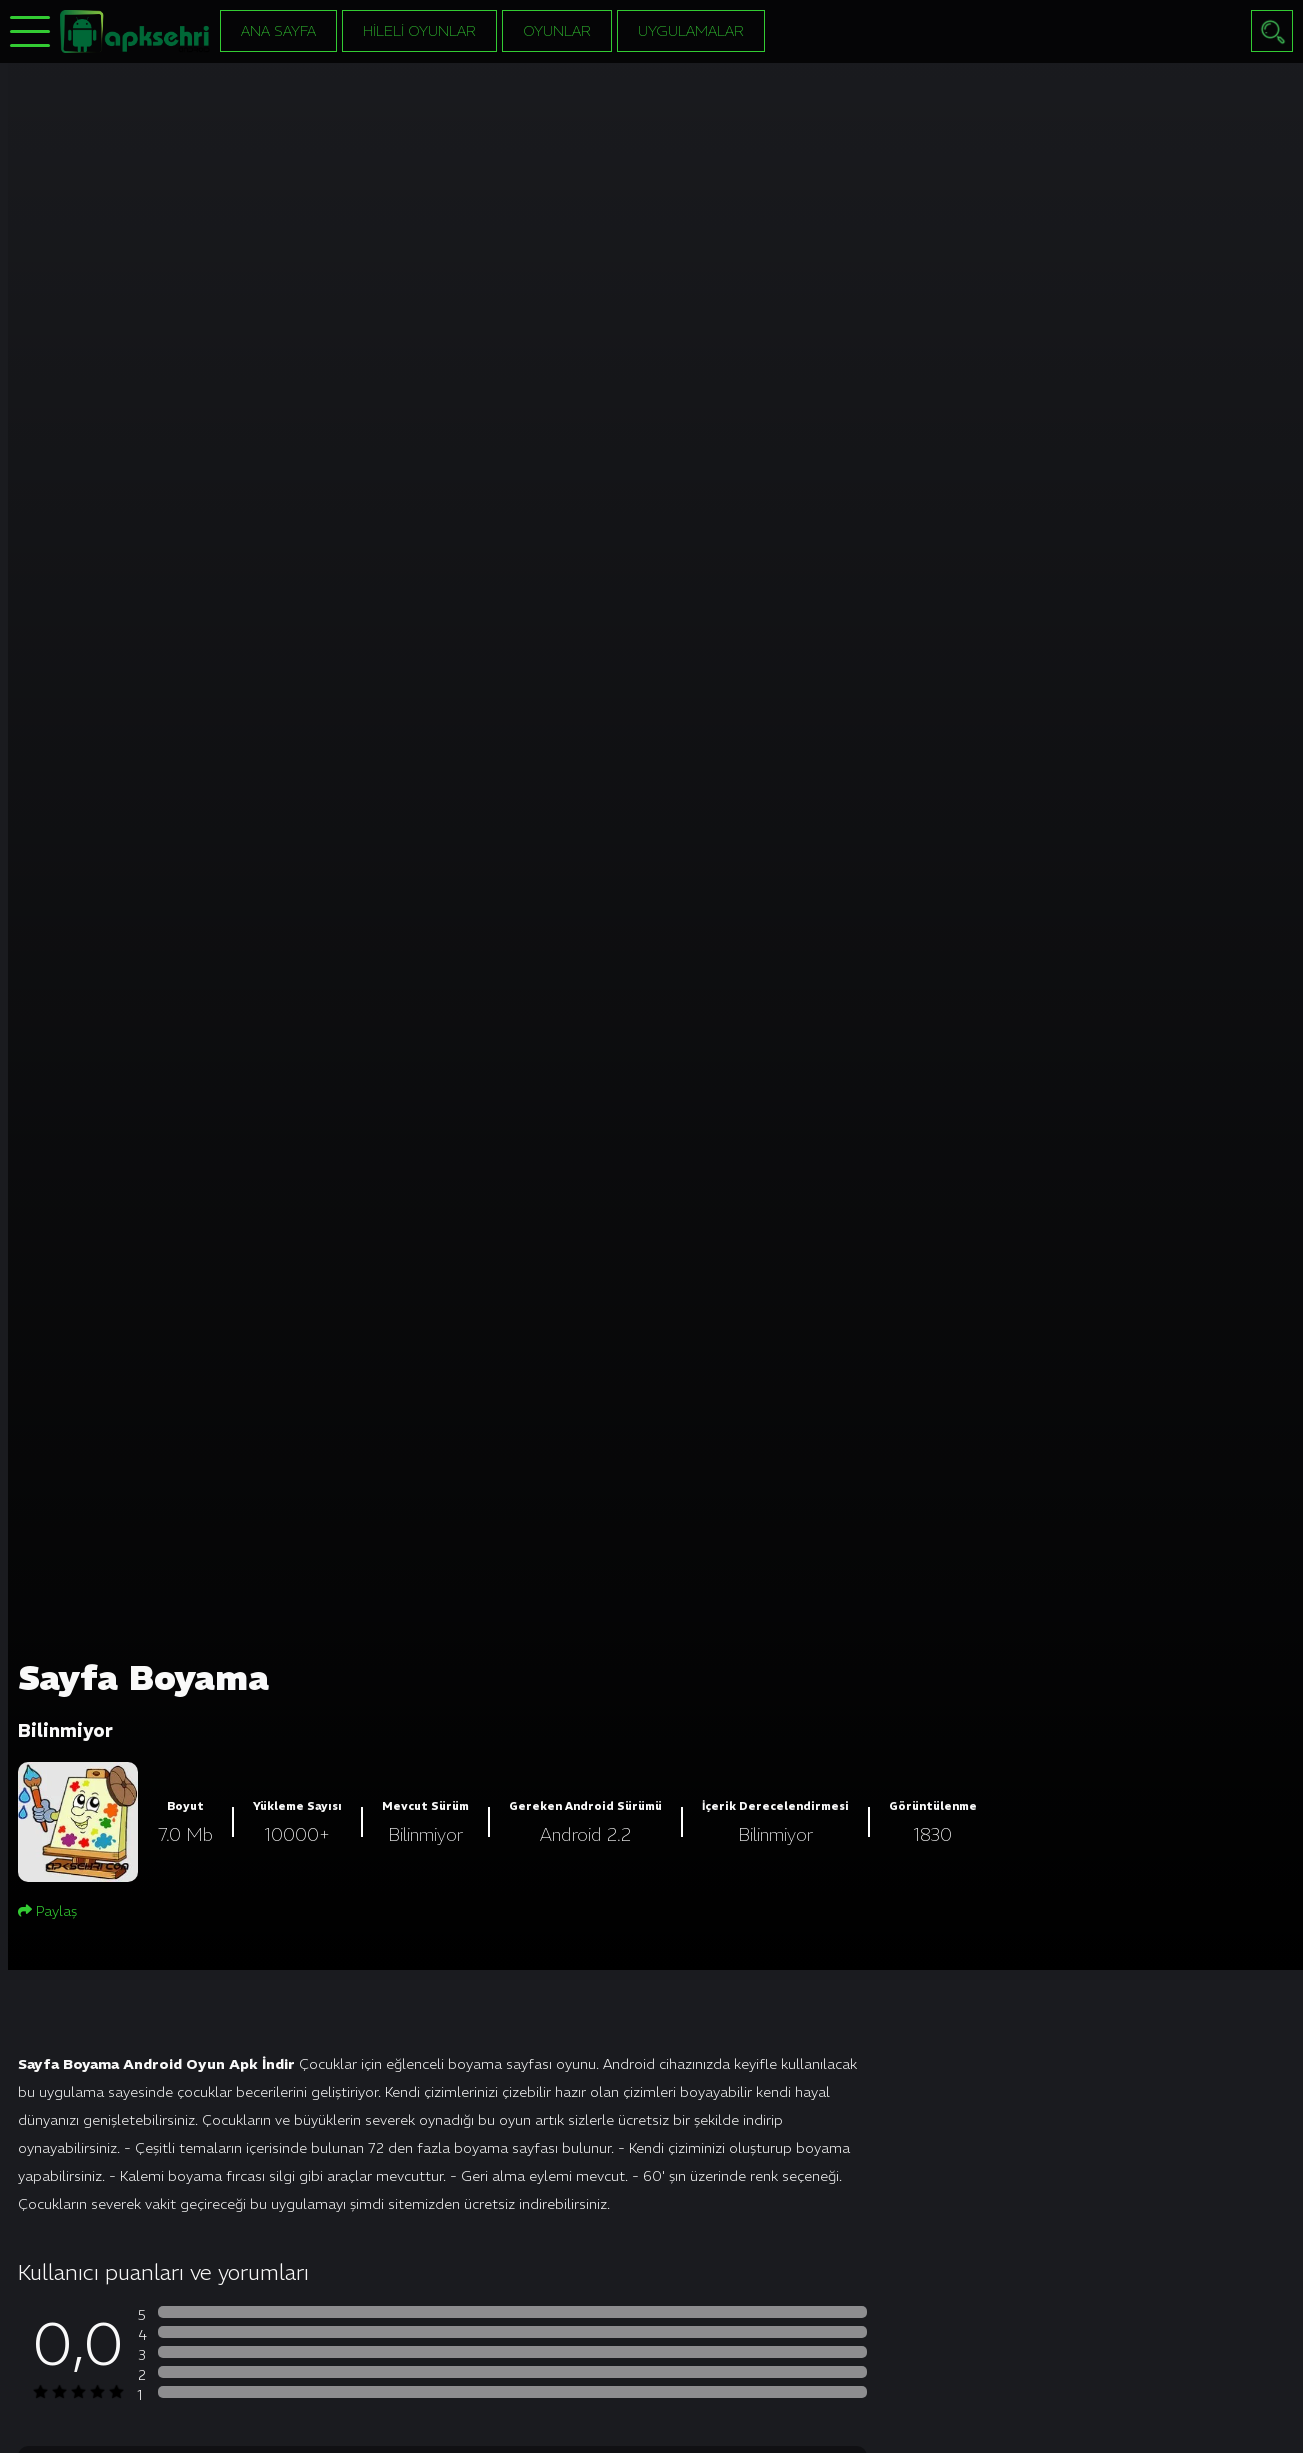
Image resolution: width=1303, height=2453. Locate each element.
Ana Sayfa (278, 31)
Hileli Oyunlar (419, 31)
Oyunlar (557, 31)
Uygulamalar (691, 31)
